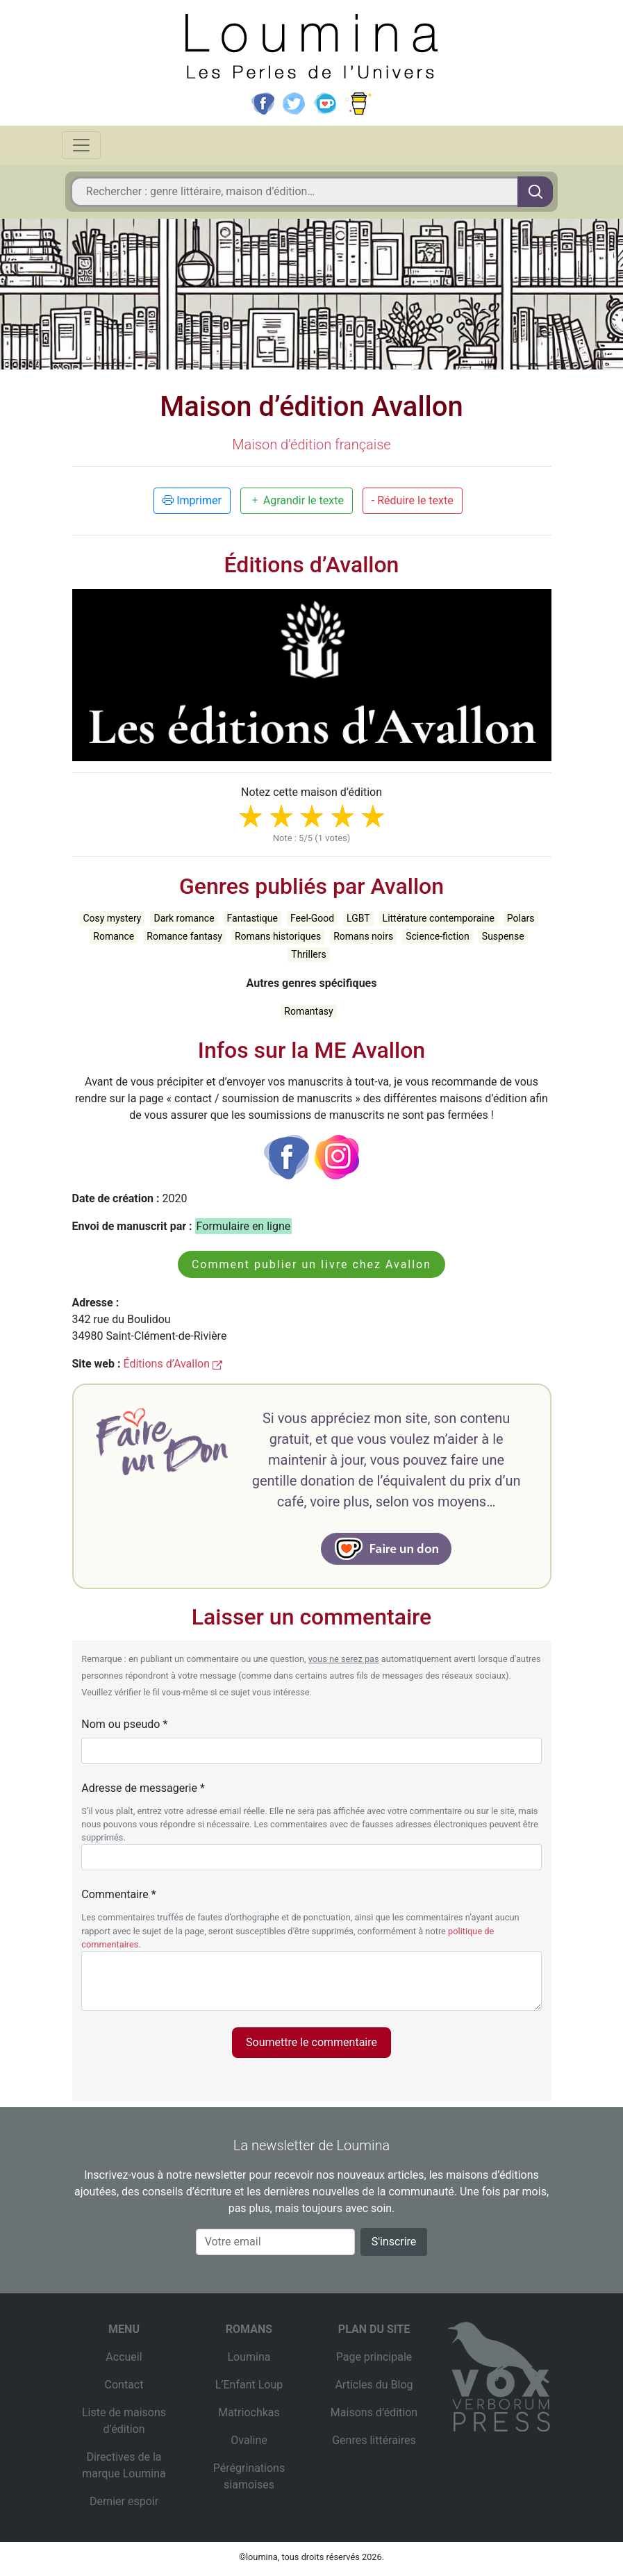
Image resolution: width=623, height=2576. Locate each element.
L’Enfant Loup (249, 2384)
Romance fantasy (184, 936)
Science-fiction (438, 936)
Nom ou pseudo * (124, 1724)
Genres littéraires (374, 2440)
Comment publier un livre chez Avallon (311, 1264)
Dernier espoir (124, 2501)
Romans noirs (363, 936)
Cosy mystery (112, 918)
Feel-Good (312, 918)
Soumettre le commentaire (311, 2042)
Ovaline (249, 2440)
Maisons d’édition (374, 2412)
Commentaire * (118, 1894)
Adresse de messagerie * (143, 1788)
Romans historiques (278, 936)
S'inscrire (394, 2241)
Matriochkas (249, 2412)
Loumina (248, 2356)
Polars (521, 918)
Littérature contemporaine (439, 918)
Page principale (374, 2356)
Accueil (124, 2356)
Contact (124, 2384)
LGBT (358, 918)
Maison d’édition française (311, 444)
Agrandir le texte (296, 500)
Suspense (503, 936)
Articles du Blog (374, 2384)
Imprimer (192, 500)
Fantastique (252, 918)
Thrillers (308, 954)
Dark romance (183, 918)
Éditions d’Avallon (172, 1363)
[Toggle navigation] (81, 145)
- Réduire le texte (413, 500)
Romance (113, 936)
